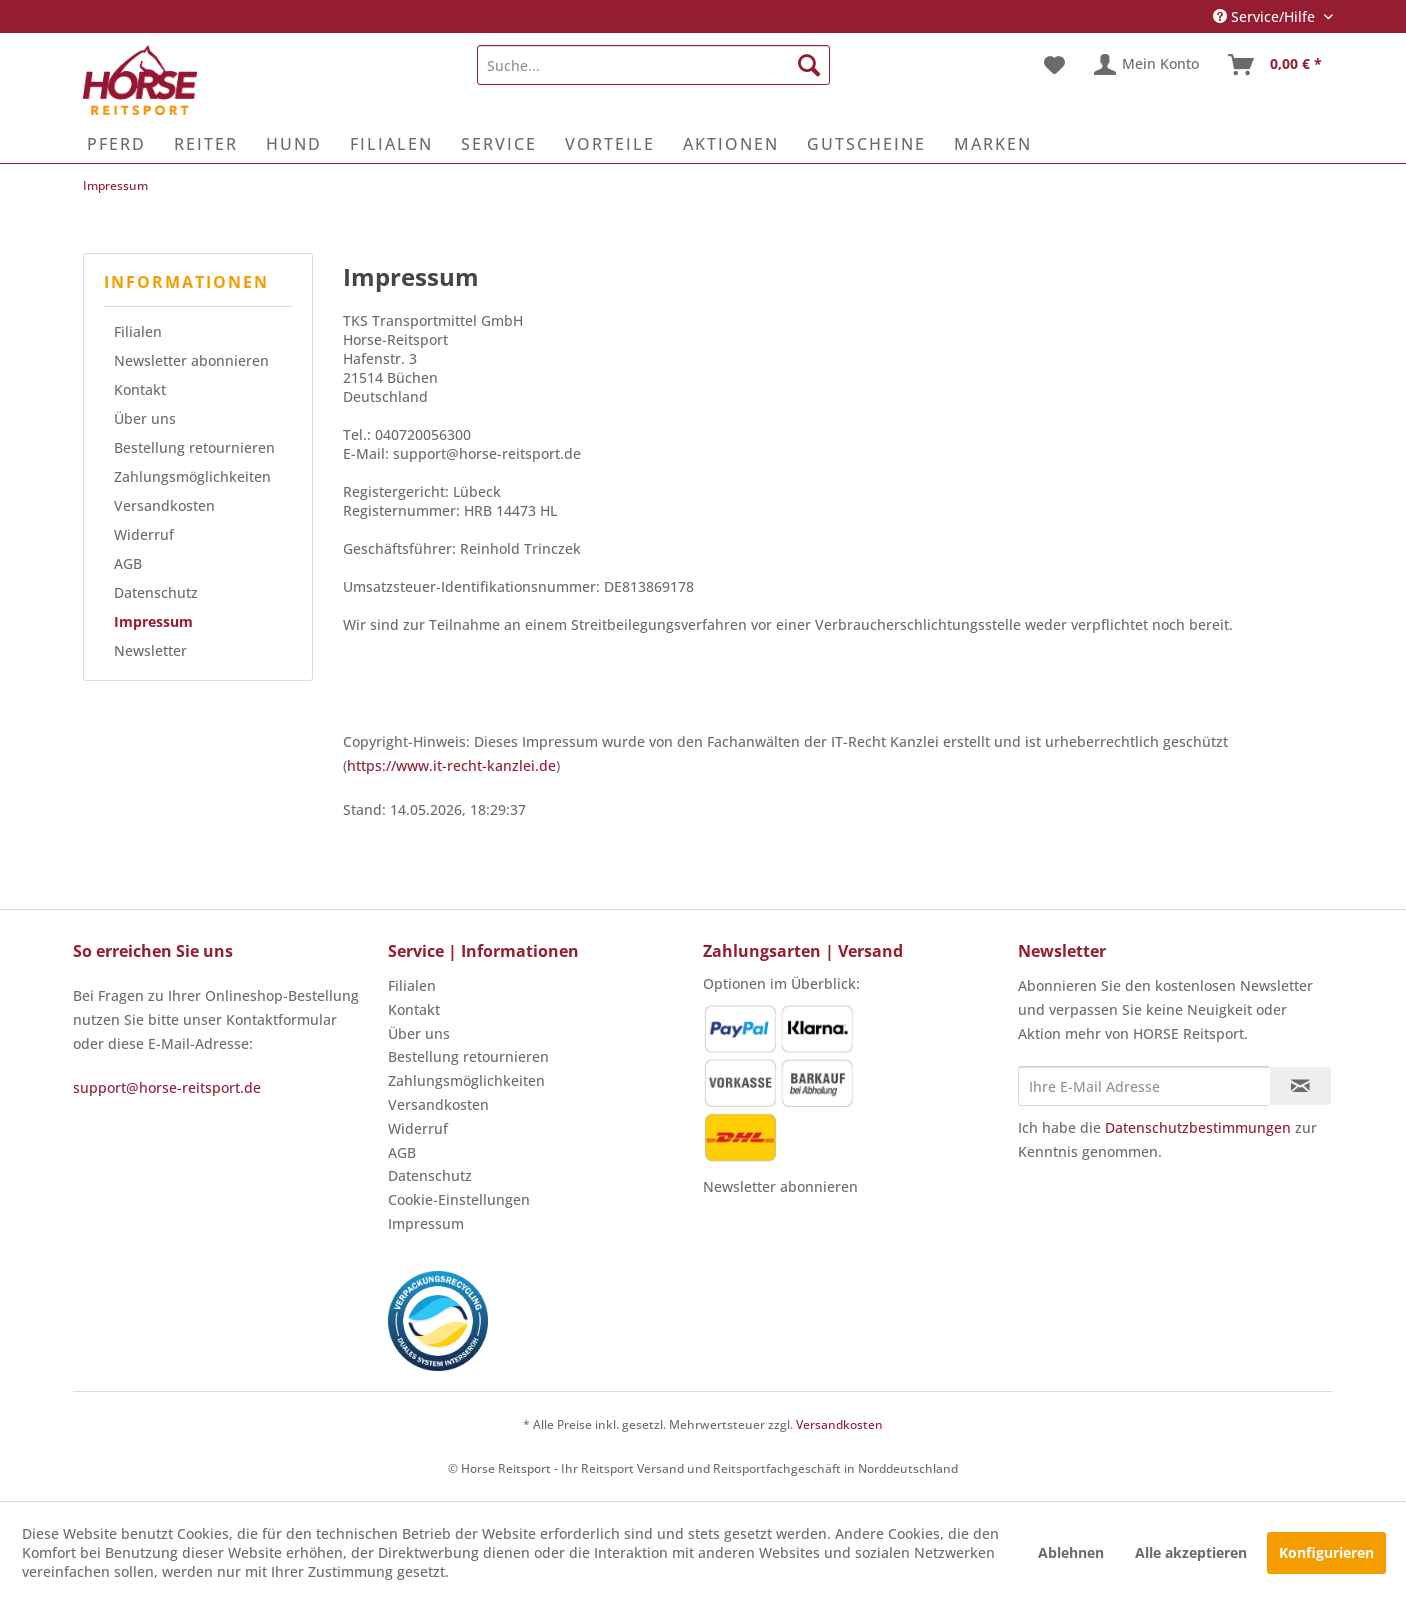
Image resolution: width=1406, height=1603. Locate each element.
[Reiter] (206, 144)
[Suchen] (809, 65)
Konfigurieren (1326, 1552)
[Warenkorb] (1276, 65)
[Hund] (294, 144)
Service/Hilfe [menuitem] (1266, 16)
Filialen (138, 331)
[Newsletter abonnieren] (1300, 1086)
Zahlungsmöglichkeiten (192, 476)
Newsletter (150, 650)
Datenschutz (156, 592)
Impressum (153, 621)
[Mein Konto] (1147, 65)
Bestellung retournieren (194, 447)
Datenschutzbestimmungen (1198, 1127)
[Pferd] (116, 144)
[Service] (499, 144)
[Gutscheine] (866, 144)
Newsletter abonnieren (191, 360)
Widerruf (144, 534)
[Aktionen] (731, 144)
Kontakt (140, 389)
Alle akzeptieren (1191, 1552)
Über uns (145, 418)
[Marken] (993, 144)
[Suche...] (653, 65)
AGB (128, 563)
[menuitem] (653, 65)
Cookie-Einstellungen (459, 1199)
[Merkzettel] (1054, 65)
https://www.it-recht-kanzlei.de (451, 765)
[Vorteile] (610, 144)
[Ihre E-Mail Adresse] (1144, 1086)
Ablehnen (1071, 1552)
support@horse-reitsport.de (167, 1087)
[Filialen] (391, 144)
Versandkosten (164, 505)
